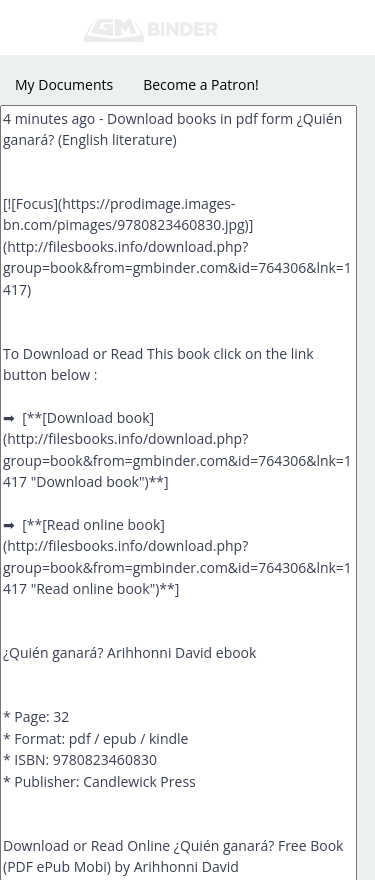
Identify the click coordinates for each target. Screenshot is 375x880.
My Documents (64, 84)
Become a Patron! (201, 84)
